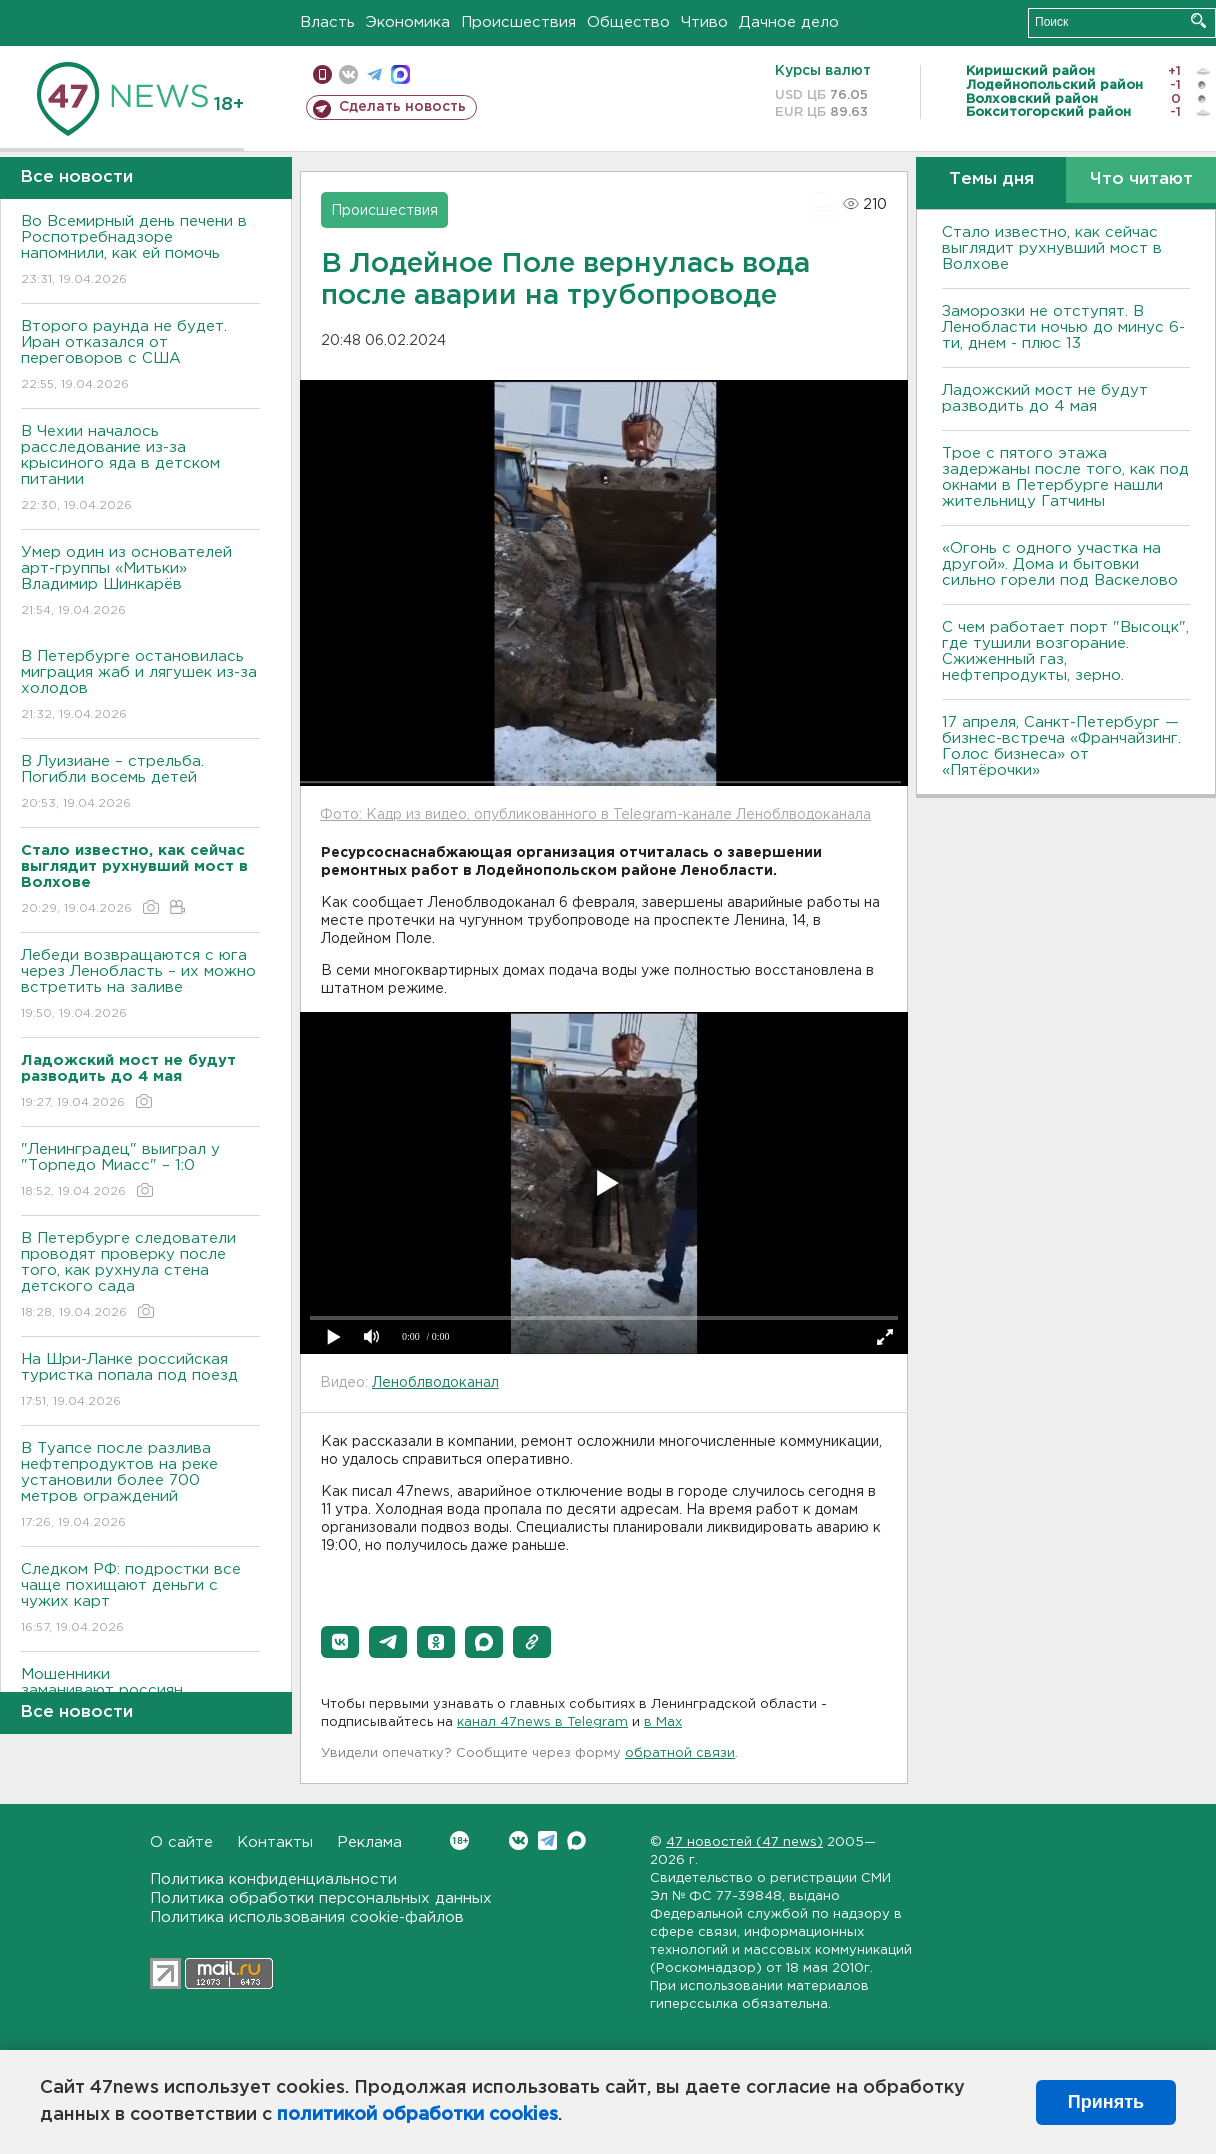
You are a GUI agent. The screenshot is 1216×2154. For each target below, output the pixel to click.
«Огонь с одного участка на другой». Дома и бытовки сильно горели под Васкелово (1060, 564)
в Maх (663, 1722)
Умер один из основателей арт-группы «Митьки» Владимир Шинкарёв (140, 582)
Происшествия (518, 22)
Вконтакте (459, 1840)
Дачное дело (789, 22)
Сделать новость (402, 107)
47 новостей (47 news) (744, 1842)
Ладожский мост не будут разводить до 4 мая (1045, 398)
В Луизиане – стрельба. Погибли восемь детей (140, 783)
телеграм (374, 74)
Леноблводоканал (435, 1383)
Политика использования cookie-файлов (307, 1917)
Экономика (408, 22)
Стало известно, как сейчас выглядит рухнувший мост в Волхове (1052, 248)
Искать (1198, 20)
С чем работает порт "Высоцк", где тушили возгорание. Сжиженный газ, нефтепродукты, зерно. (1065, 651)
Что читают (1141, 179)
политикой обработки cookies (417, 2115)
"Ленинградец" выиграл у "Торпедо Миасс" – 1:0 (140, 1171)
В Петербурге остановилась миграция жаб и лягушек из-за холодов (140, 686)
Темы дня (991, 179)
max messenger (400, 74)
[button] (340, 1642)
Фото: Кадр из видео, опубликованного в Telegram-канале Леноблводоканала (595, 815)
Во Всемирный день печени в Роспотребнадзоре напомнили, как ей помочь (140, 251)
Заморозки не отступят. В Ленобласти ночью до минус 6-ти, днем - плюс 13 (1063, 327)
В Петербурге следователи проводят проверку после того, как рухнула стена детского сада (140, 1276)
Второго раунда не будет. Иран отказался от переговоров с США (140, 356)
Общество (628, 22)
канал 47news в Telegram (542, 1722)
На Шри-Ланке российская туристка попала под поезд (140, 1381)
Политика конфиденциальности (273, 1879)
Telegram (547, 1840)
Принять (1106, 2102)
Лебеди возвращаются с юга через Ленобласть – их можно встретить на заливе (140, 985)
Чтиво (704, 22)
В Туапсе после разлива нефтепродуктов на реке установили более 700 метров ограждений (140, 1486)
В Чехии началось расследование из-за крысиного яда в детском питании (140, 469)
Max (576, 1840)
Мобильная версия (322, 74)
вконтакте (348, 74)
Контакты (275, 1842)
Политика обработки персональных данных (321, 1898)
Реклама (369, 1842)
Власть (327, 22)
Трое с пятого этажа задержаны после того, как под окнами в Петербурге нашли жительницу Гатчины (1065, 477)
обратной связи (680, 1753)
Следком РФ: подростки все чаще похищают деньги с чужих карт (140, 1599)
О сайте (181, 1842)
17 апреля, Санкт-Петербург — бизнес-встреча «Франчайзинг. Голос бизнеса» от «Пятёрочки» (1061, 746)
